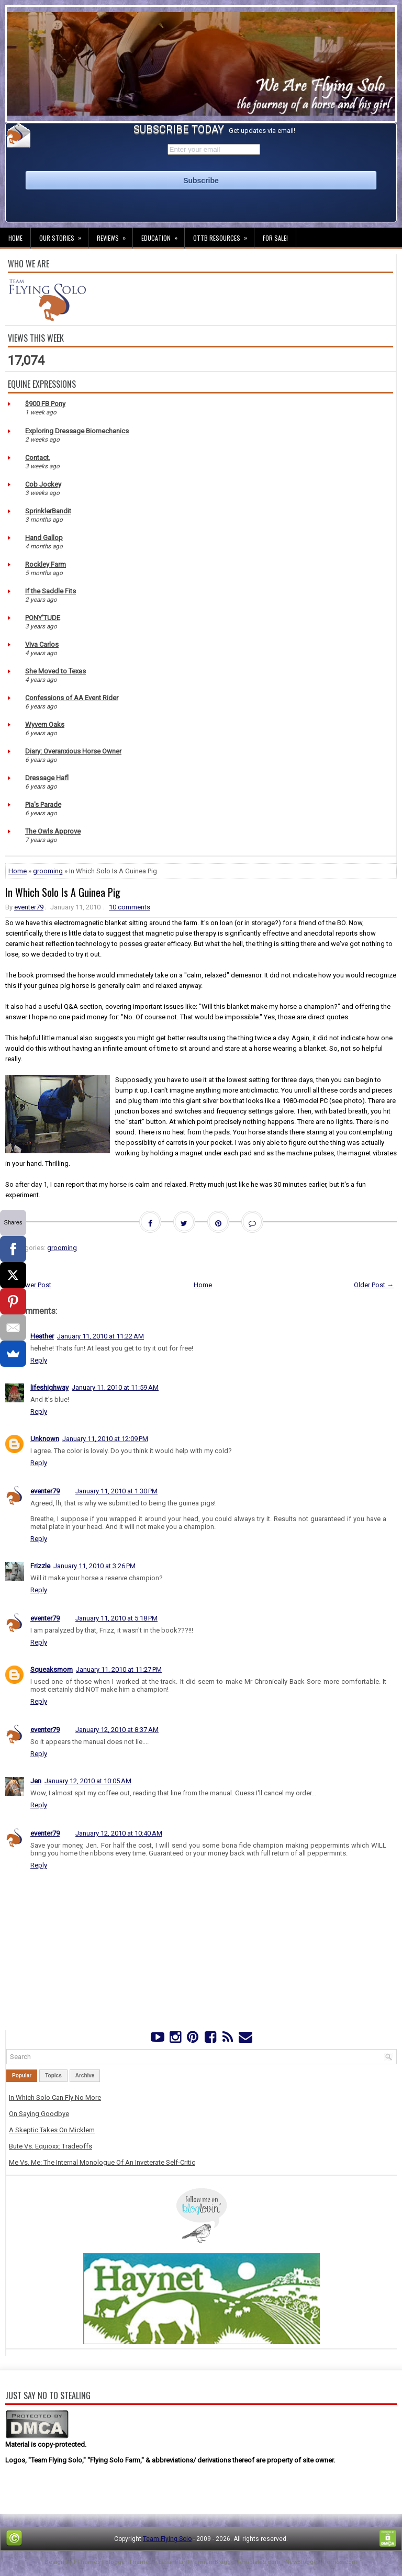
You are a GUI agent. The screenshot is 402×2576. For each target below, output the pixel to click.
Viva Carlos (42, 644)
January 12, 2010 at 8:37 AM (117, 1730)
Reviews (114, 235)
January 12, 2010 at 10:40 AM (118, 1833)
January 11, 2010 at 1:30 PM (116, 1491)
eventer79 (28, 907)
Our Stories (63, 235)
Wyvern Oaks (44, 724)
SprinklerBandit (48, 511)
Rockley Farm (45, 564)
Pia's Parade (43, 804)
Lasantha (171, 2562)
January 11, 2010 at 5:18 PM (116, 1618)
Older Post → (374, 1285)
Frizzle (40, 1566)
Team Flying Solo (167, 2539)
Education (162, 235)
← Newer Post (29, 1285)
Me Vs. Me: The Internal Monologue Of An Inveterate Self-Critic (102, 2162)
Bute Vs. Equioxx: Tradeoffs (50, 2146)
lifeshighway (49, 1387)
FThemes (87, 2562)
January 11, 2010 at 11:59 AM (115, 1387)
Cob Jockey (43, 484)
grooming (48, 871)
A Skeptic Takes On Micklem (52, 2130)
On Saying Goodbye (39, 2114)
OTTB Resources (223, 235)
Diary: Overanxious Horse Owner (73, 751)
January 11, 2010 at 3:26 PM (94, 1566)
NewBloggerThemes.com (321, 2562)
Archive (85, 2075)
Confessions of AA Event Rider (71, 698)
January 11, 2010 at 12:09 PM (105, 1439)
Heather (42, 1336)
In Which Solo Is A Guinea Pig (62, 892)
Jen (35, 1781)
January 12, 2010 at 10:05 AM (87, 1781)
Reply (38, 1360)
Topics (53, 2075)
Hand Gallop (44, 538)
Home (15, 237)
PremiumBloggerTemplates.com (234, 2562)
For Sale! (275, 237)
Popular (21, 2075)
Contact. (37, 458)
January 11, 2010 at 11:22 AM (100, 1336)
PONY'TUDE (42, 618)
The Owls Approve (53, 831)
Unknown (44, 1439)
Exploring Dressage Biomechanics (77, 431)
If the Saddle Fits (50, 591)
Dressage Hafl (47, 778)
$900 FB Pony (45, 404)
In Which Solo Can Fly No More (55, 2097)
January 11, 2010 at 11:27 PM (119, 1669)
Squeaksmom (51, 1669)
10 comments (129, 907)
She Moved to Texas (55, 671)
